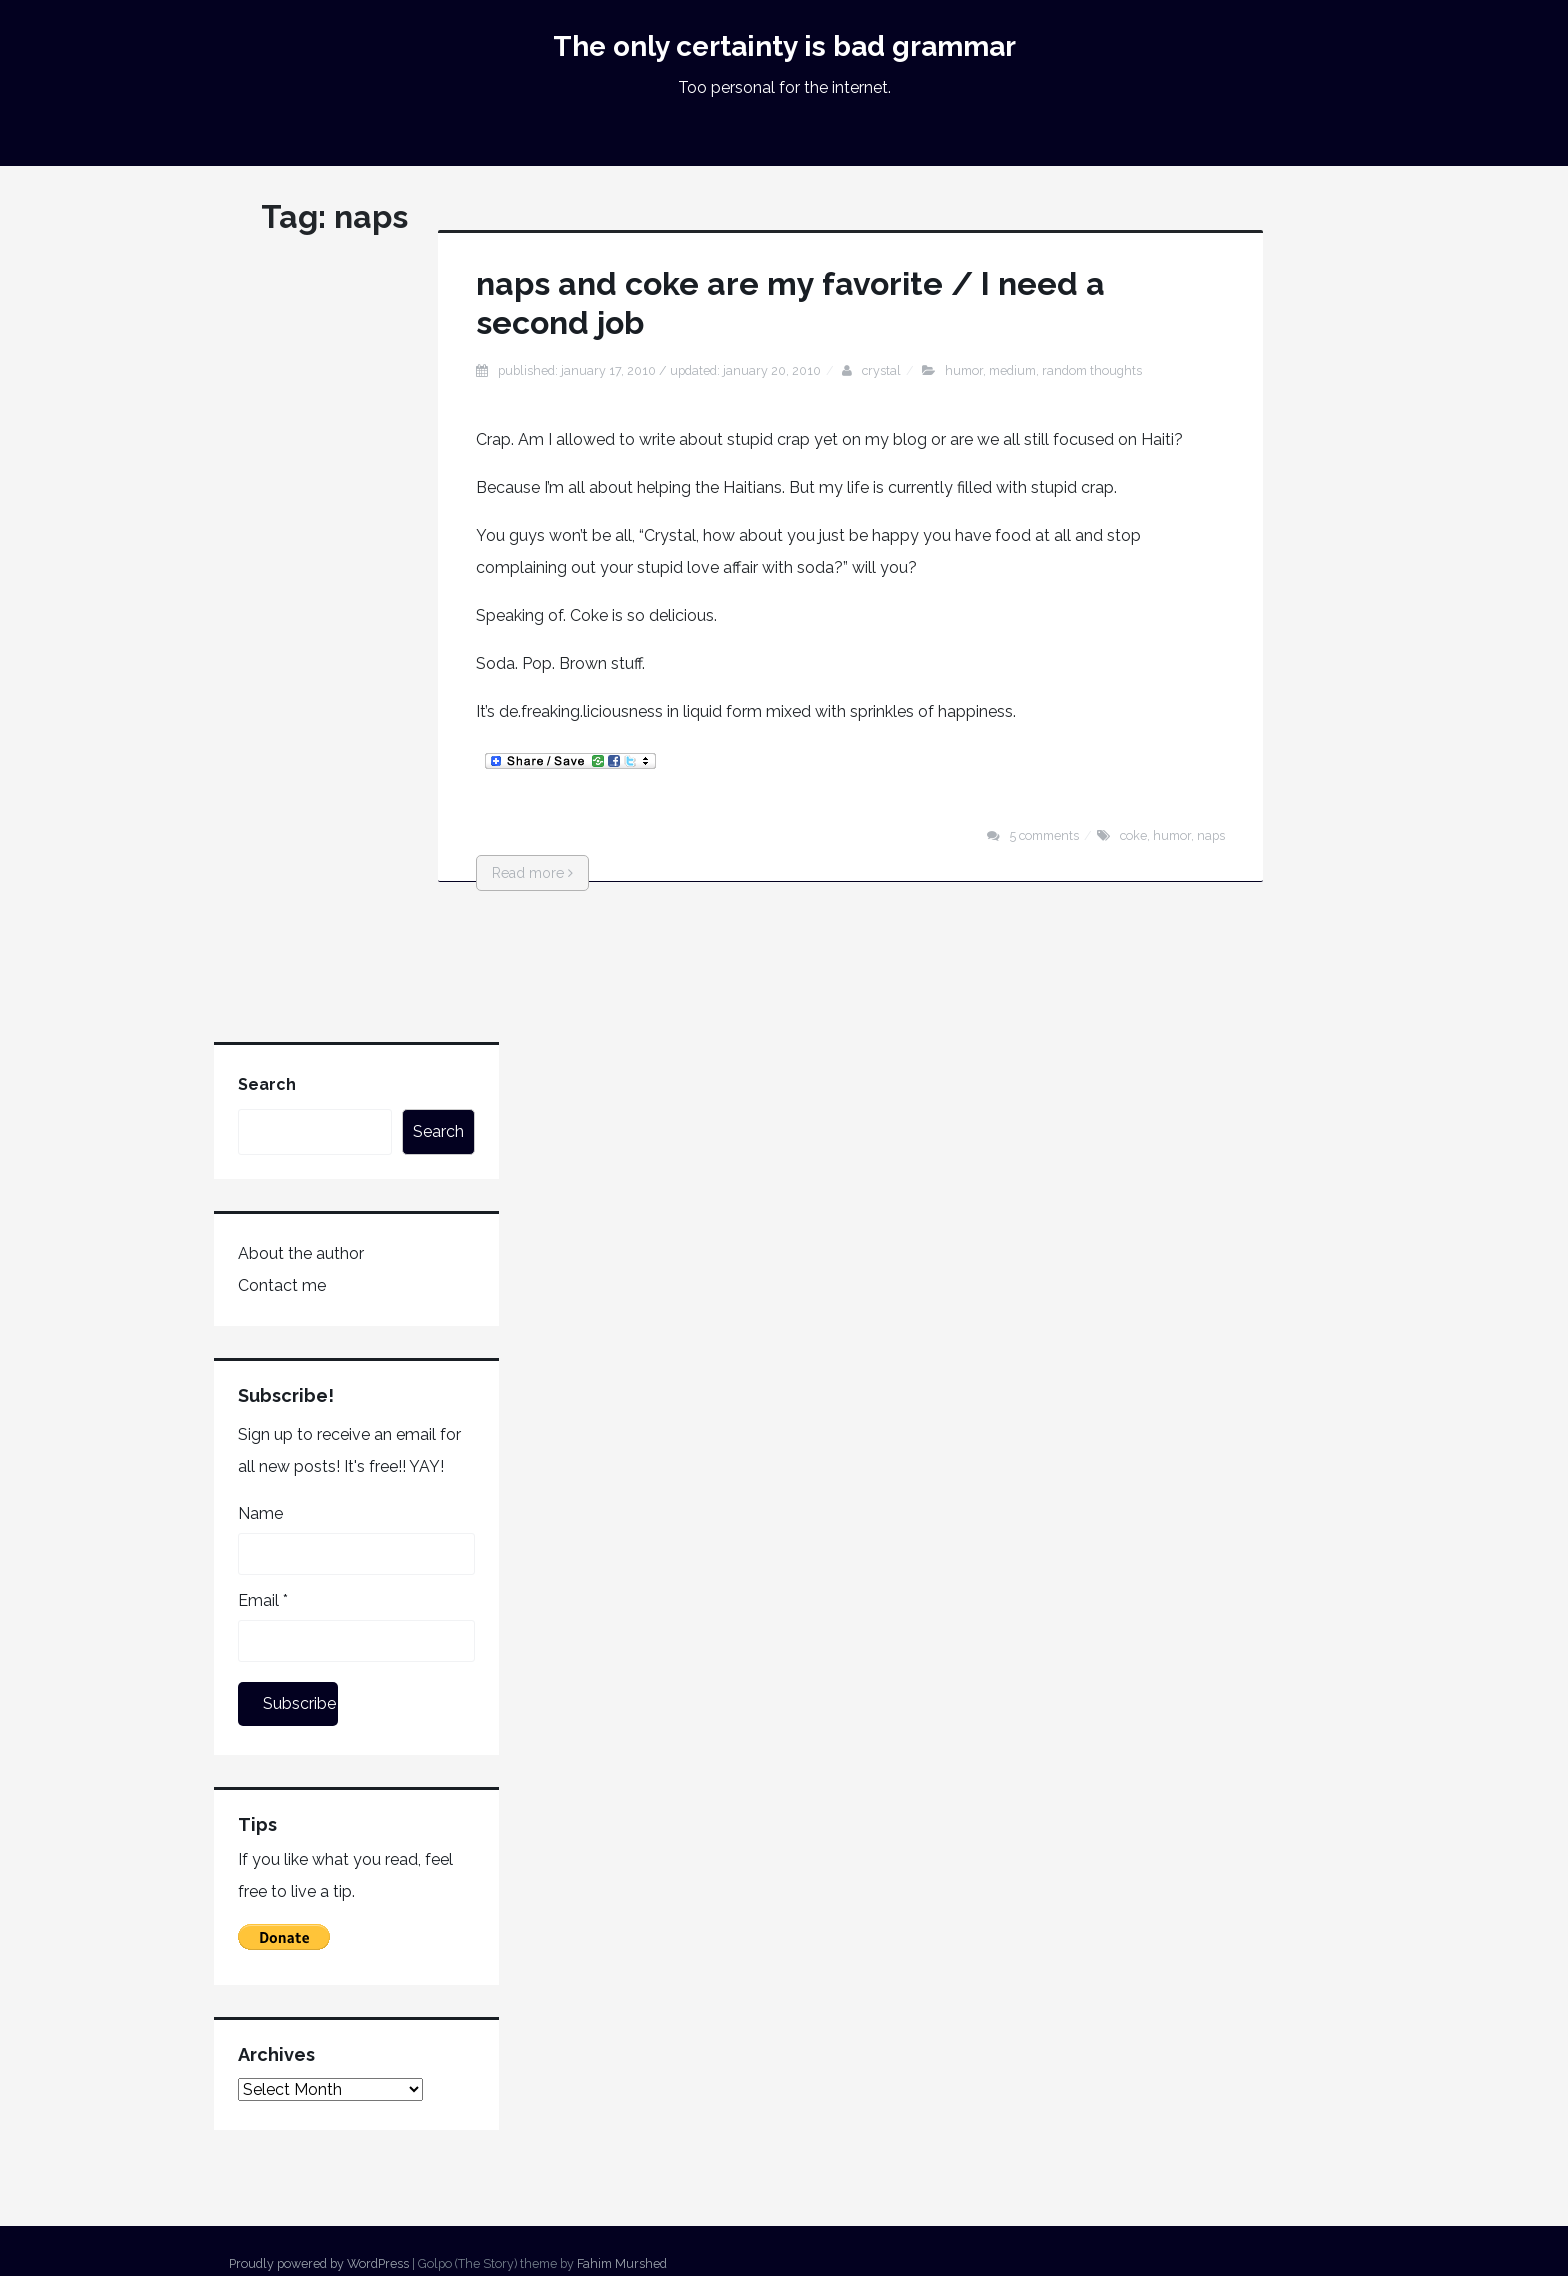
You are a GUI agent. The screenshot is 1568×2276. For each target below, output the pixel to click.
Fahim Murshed (622, 2263)
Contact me (282, 1285)
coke (1133, 835)
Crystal (881, 370)
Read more (532, 873)
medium (1012, 370)
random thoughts (1092, 370)
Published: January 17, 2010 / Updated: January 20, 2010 (659, 370)
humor (964, 370)
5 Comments (1044, 835)
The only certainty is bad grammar (784, 46)
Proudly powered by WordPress (319, 2263)
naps (1211, 835)
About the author (301, 1253)
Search (267, 1084)
